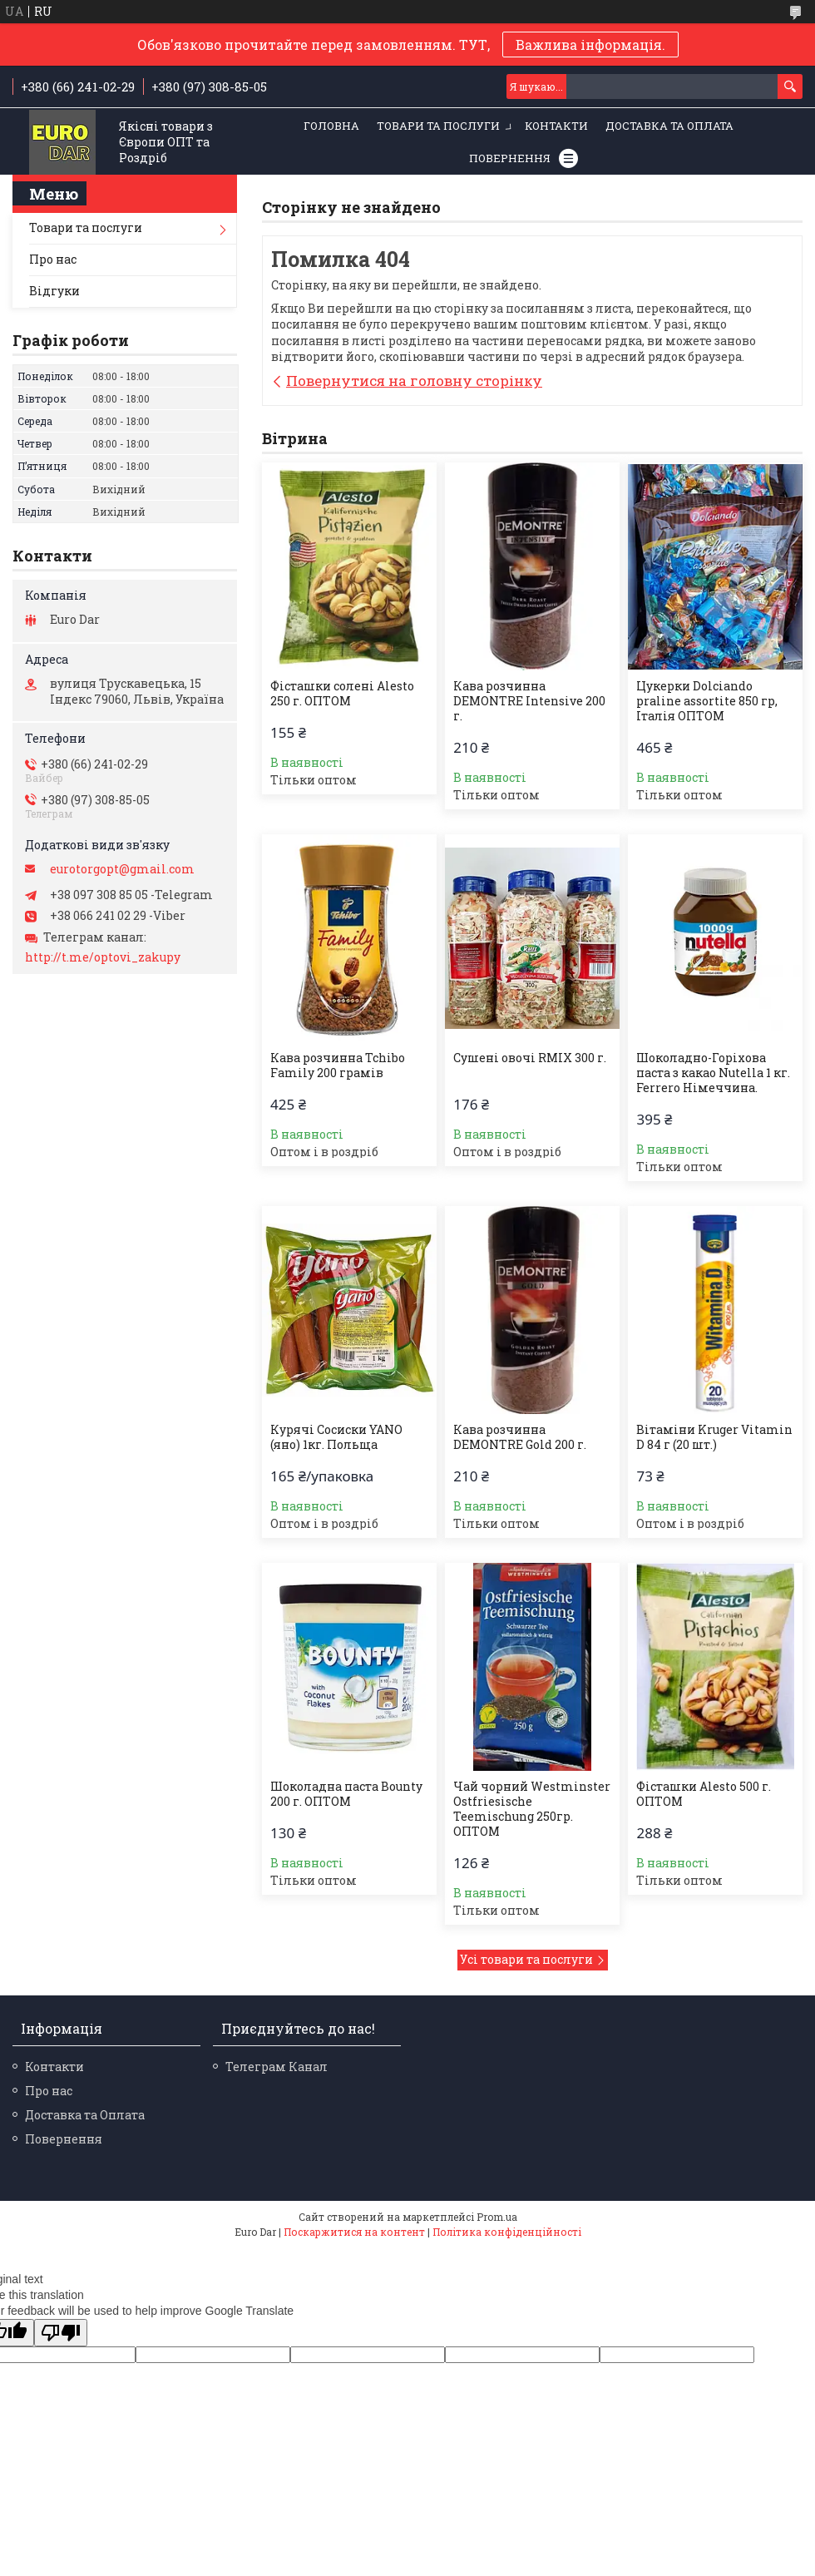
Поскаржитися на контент (354, 2231)
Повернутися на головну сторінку (414, 380)
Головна (331, 125)
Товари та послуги (438, 125)
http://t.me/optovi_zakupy (102, 957)
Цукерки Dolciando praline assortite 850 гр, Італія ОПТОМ (707, 701)
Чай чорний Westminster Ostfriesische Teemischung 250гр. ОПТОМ (531, 1809)
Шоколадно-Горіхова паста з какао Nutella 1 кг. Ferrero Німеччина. (713, 1073)
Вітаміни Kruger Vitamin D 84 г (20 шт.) (714, 1437)
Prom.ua (497, 2216)
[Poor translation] (60, 2332)
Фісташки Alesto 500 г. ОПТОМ (703, 1794)
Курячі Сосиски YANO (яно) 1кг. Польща (336, 1437)
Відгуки (54, 291)
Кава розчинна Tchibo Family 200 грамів (337, 1065)
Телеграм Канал (276, 2066)
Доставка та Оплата (669, 125)
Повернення (510, 158)
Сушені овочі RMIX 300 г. (529, 1058)
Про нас (53, 259)
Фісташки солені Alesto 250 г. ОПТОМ (342, 694)
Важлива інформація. (590, 44)
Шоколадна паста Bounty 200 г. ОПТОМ (346, 1794)
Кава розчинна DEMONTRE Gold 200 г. (519, 1437)
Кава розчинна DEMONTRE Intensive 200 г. (529, 701)
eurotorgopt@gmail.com (122, 869)
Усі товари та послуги (526, 1959)
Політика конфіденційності (506, 2231)
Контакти (556, 125)
